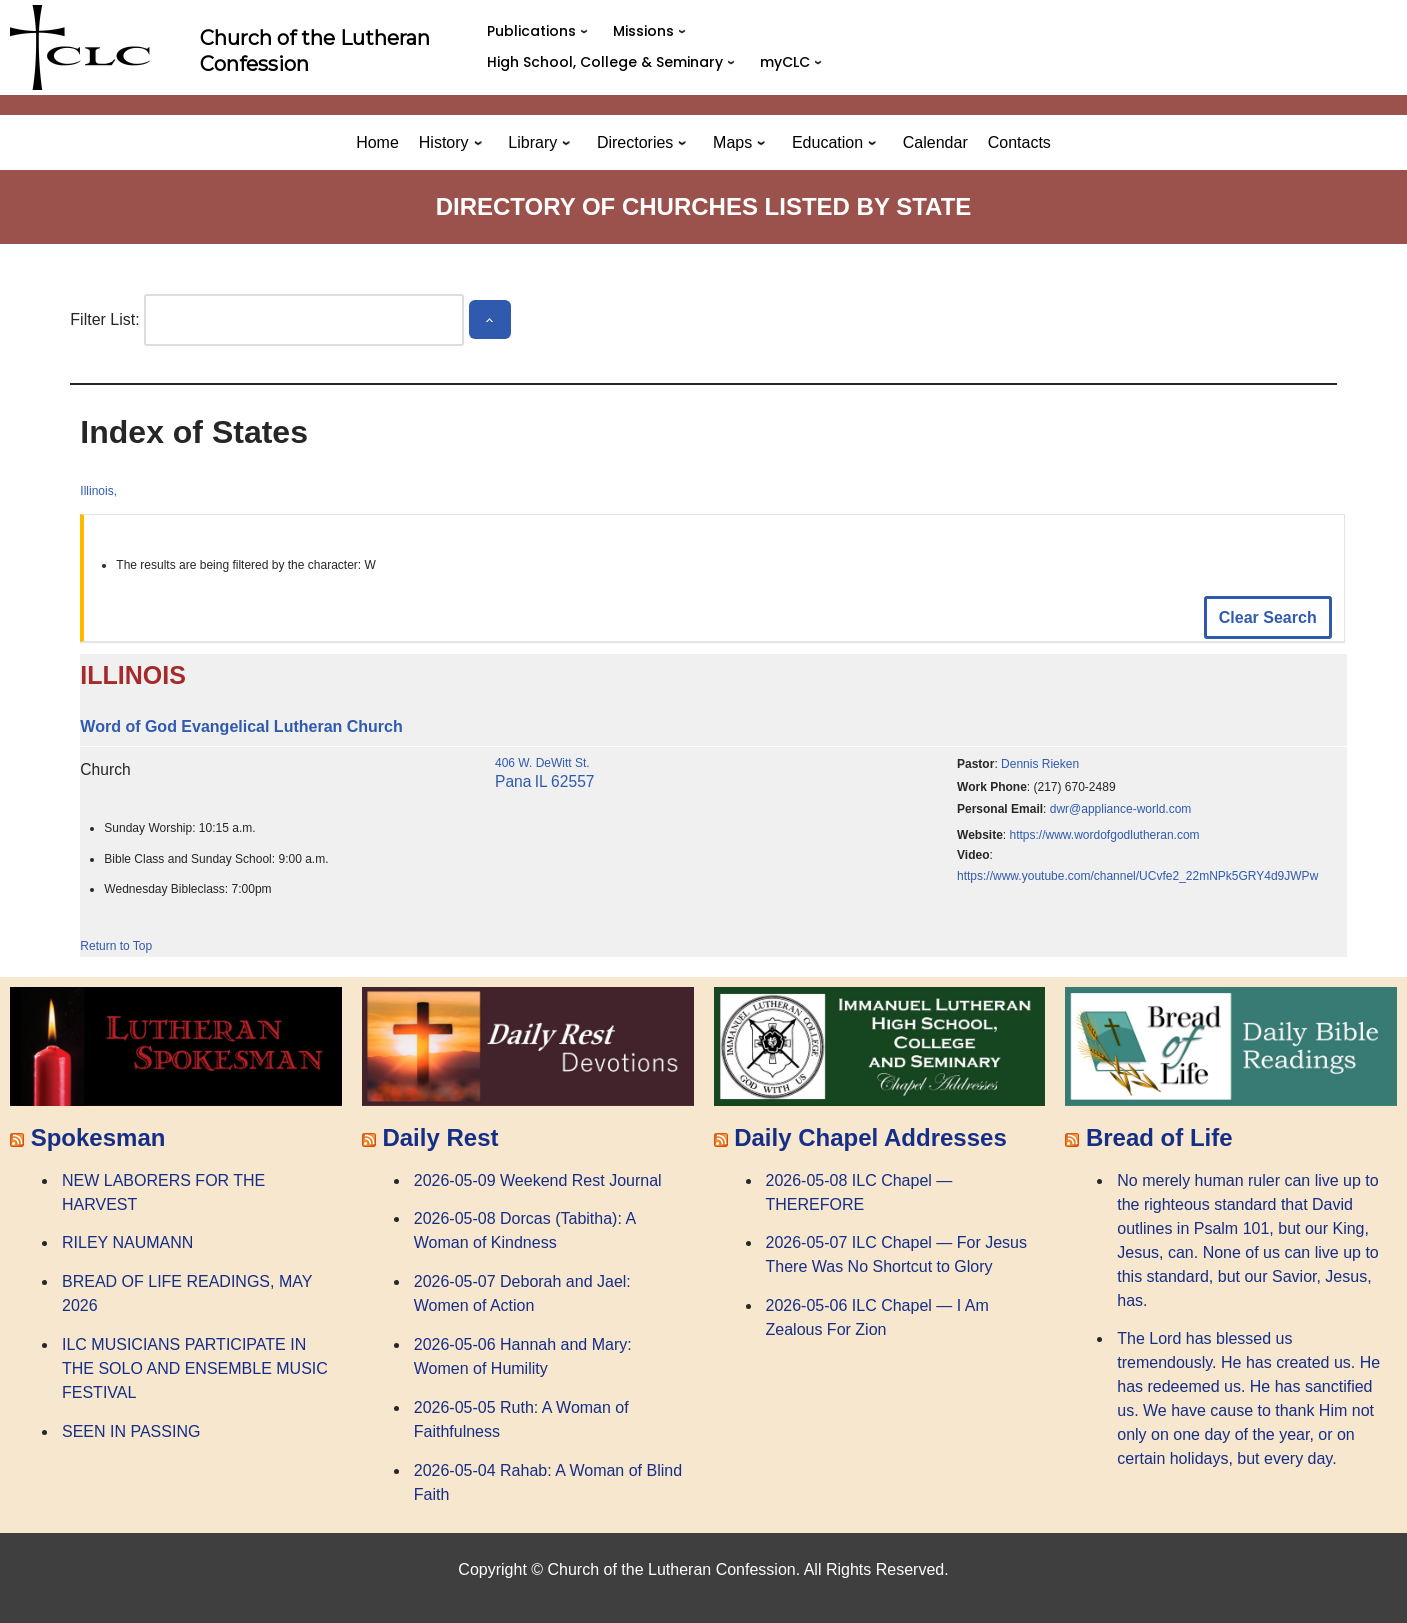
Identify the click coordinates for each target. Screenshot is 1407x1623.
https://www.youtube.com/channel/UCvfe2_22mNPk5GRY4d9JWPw (1137, 876)
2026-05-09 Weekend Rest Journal (538, 1180)
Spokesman (98, 1137)
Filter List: (104, 319)
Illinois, (98, 491)
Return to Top (116, 946)
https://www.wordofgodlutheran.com (1105, 835)
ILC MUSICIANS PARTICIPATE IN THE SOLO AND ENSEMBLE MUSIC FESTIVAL (195, 1368)
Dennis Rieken (1040, 764)
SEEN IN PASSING (131, 1431)
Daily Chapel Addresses (870, 1137)
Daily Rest (440, 1137)
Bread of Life (1159, 1137)
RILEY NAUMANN (127, 1242)
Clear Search (1268, 617)
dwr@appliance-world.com (1121, 809)
